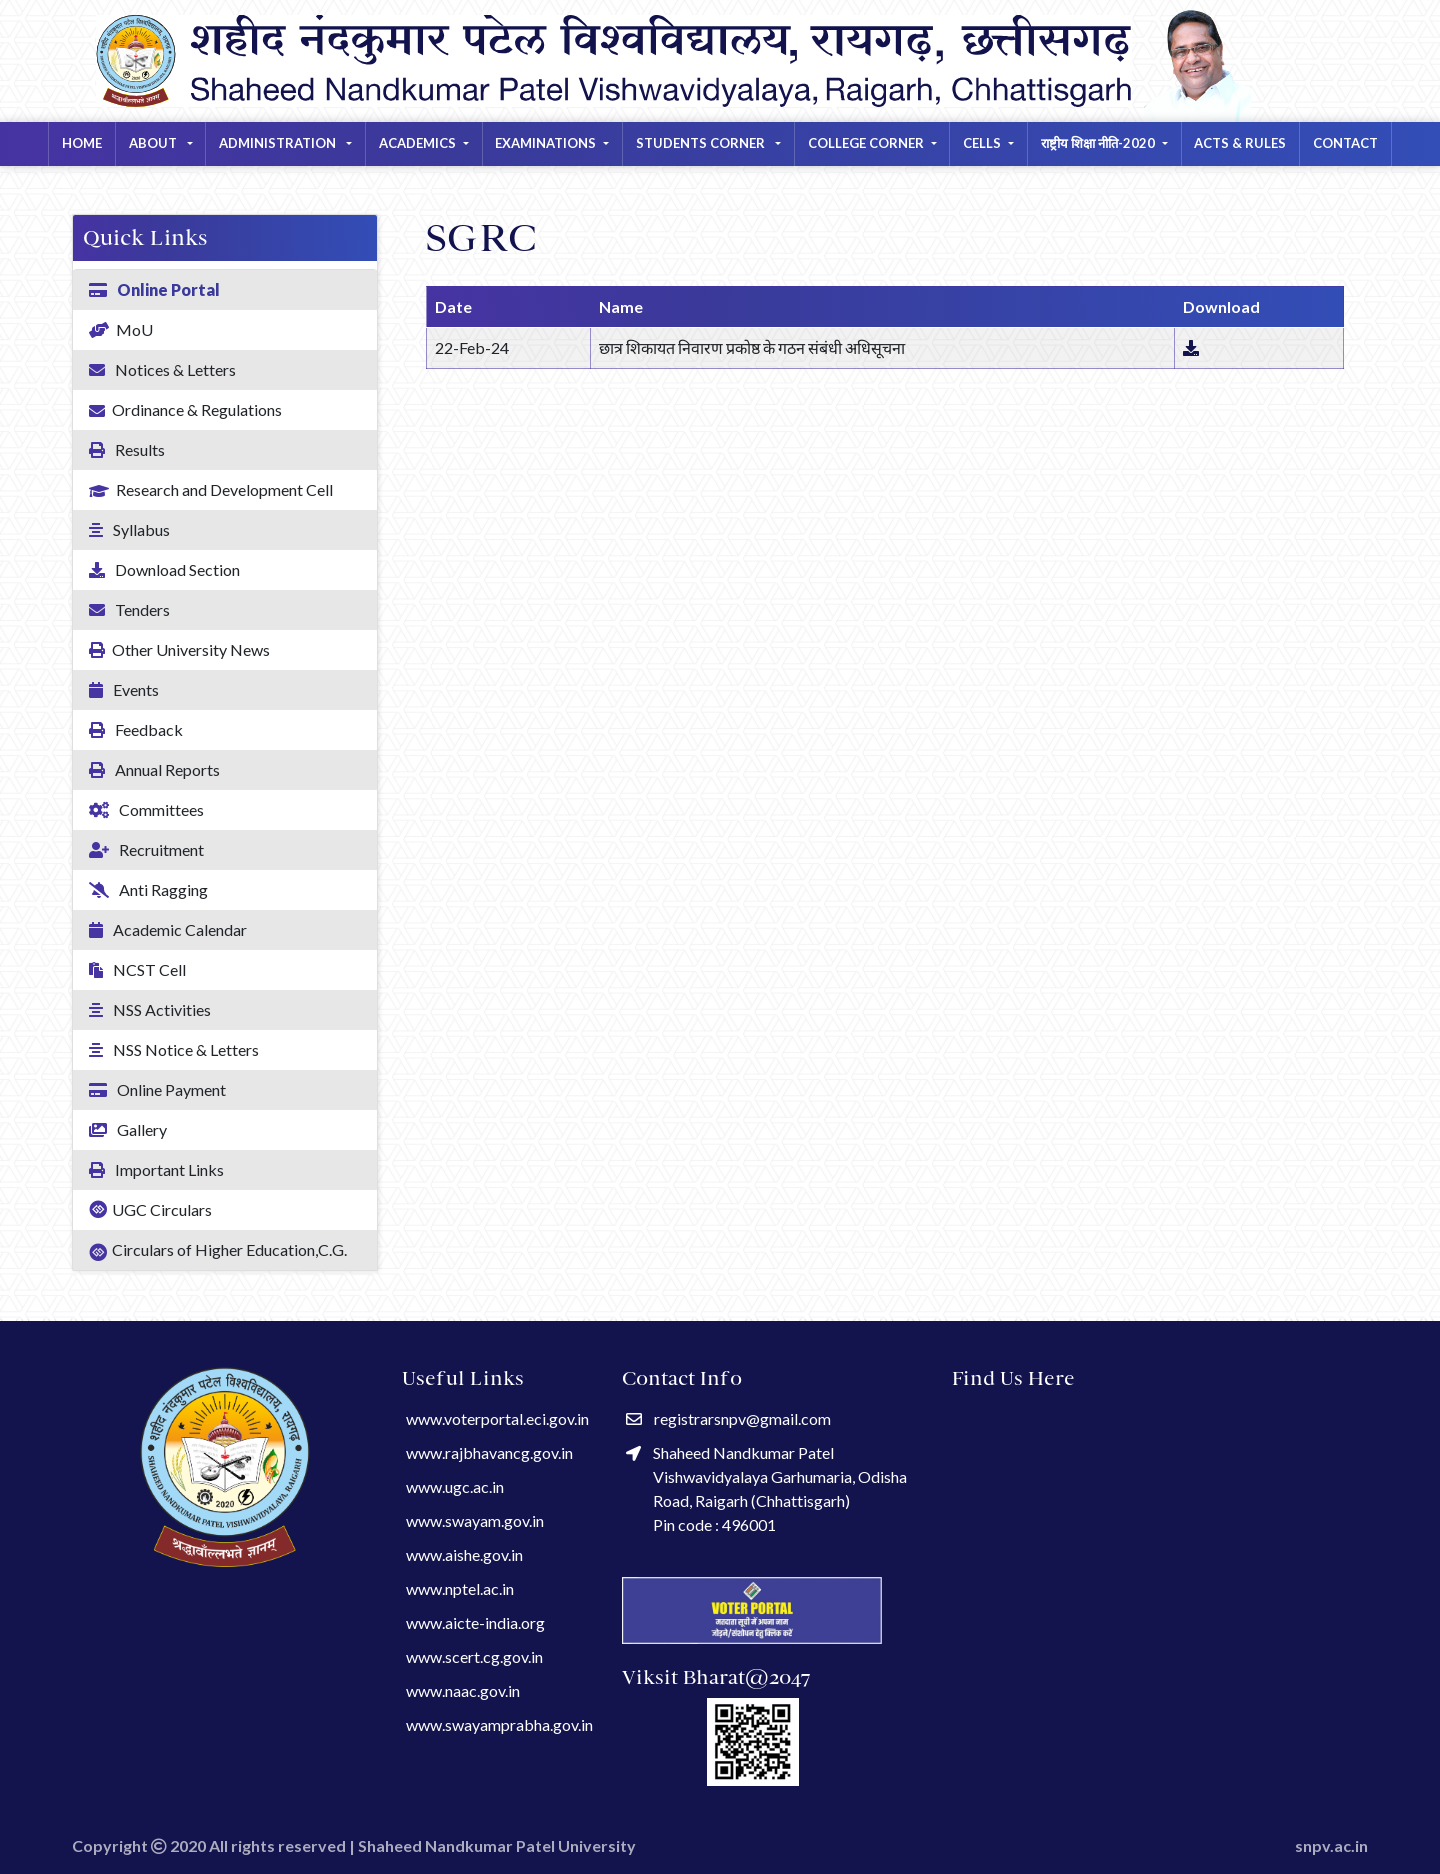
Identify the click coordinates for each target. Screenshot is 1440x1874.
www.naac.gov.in (463, 1690)
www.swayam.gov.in (475, 1520)
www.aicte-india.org (475, 1622)
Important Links (156, 1169)
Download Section (164, 569)
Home (82, 143)
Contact (1345, 143)
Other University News (179, 649)
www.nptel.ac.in (460, 1588)
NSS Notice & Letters (174, 1049)
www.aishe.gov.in (464, 1554)
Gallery (128, 1129)
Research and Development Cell (211, 491)
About (154, 143)
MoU (121, 329)
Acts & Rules (1240, 143)
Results (127, 449)
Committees (146, 809)
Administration (279, 143)
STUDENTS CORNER (702, 143)
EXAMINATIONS (545, 143)
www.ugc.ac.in (455, 1486)
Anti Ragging (148, 889)
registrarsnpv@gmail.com (728, 1418)
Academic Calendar (168, 929)
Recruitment (146, 849)
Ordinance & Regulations (185, 411)
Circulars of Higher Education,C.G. (218, 1251)
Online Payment (157, 1089)
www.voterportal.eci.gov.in (497, 1418)
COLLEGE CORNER (866, 143)
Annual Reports (154, 769)
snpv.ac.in (1331, 1845)
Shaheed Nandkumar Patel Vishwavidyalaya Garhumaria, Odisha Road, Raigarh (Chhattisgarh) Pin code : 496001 (766, 1488)
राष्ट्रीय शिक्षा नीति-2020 (1098, 143)
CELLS (982, 143)
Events (124, 689)
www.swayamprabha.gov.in (499, 1724)
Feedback (136, 729)
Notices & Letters (162, 369)
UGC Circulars (150, 1209)
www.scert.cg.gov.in (474, 1656)
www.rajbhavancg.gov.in (489, 1452)
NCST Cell (137, 969)
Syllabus (129, 529)
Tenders (129, 609)
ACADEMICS (417, 143)
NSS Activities (150, 1009)
